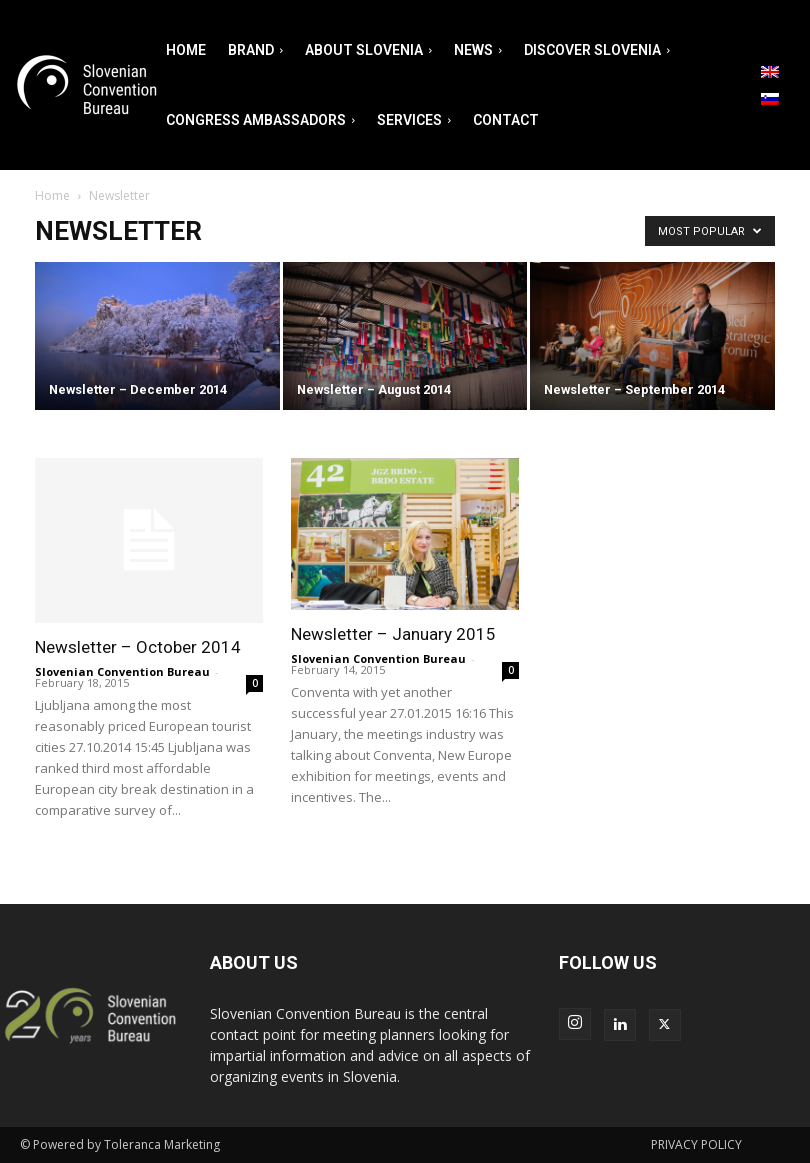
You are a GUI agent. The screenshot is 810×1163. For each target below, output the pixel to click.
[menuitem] (770, 72)
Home (52, 195)
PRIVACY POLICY (696, 1144)
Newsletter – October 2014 (138, 647)
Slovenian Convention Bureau (122, 671)
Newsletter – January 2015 (393, 634)
